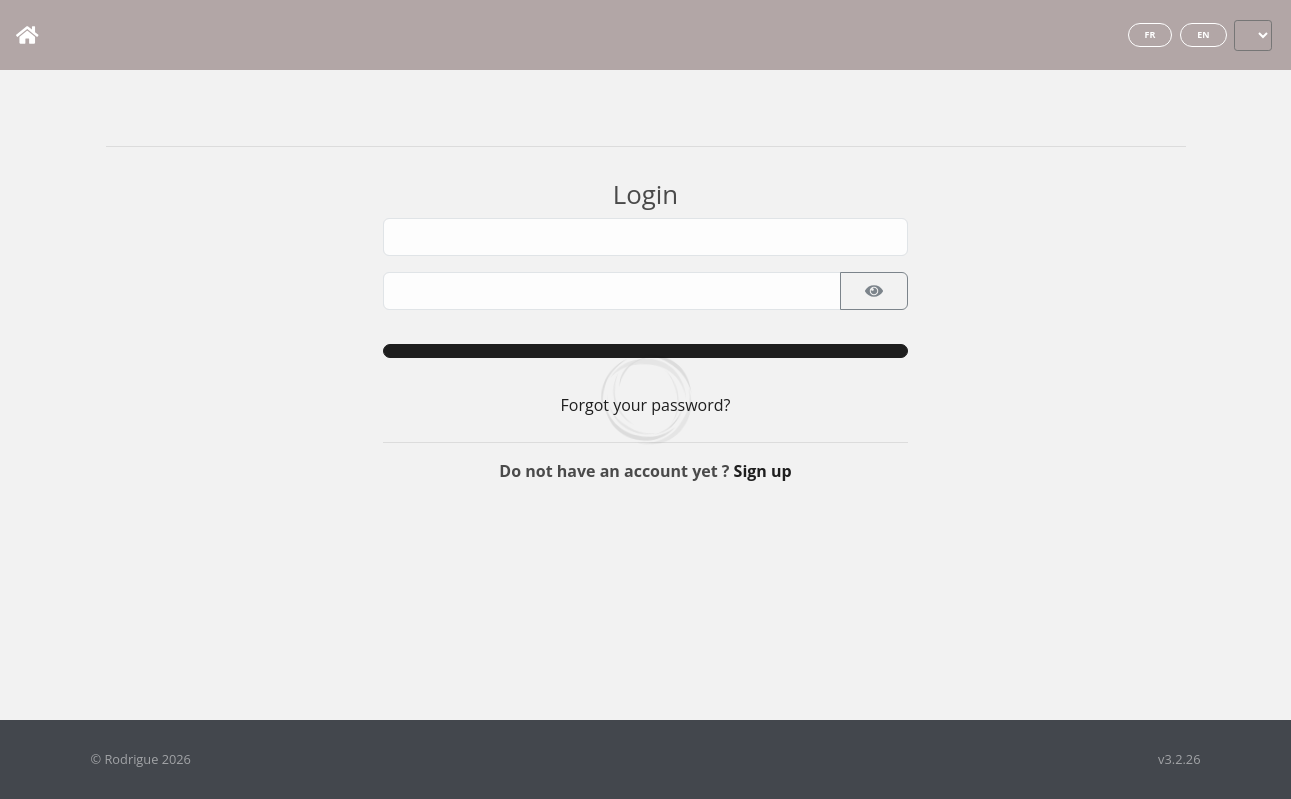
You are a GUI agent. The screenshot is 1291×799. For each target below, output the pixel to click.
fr (1150, 34)
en (1203, 34)
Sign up (763, 471)
